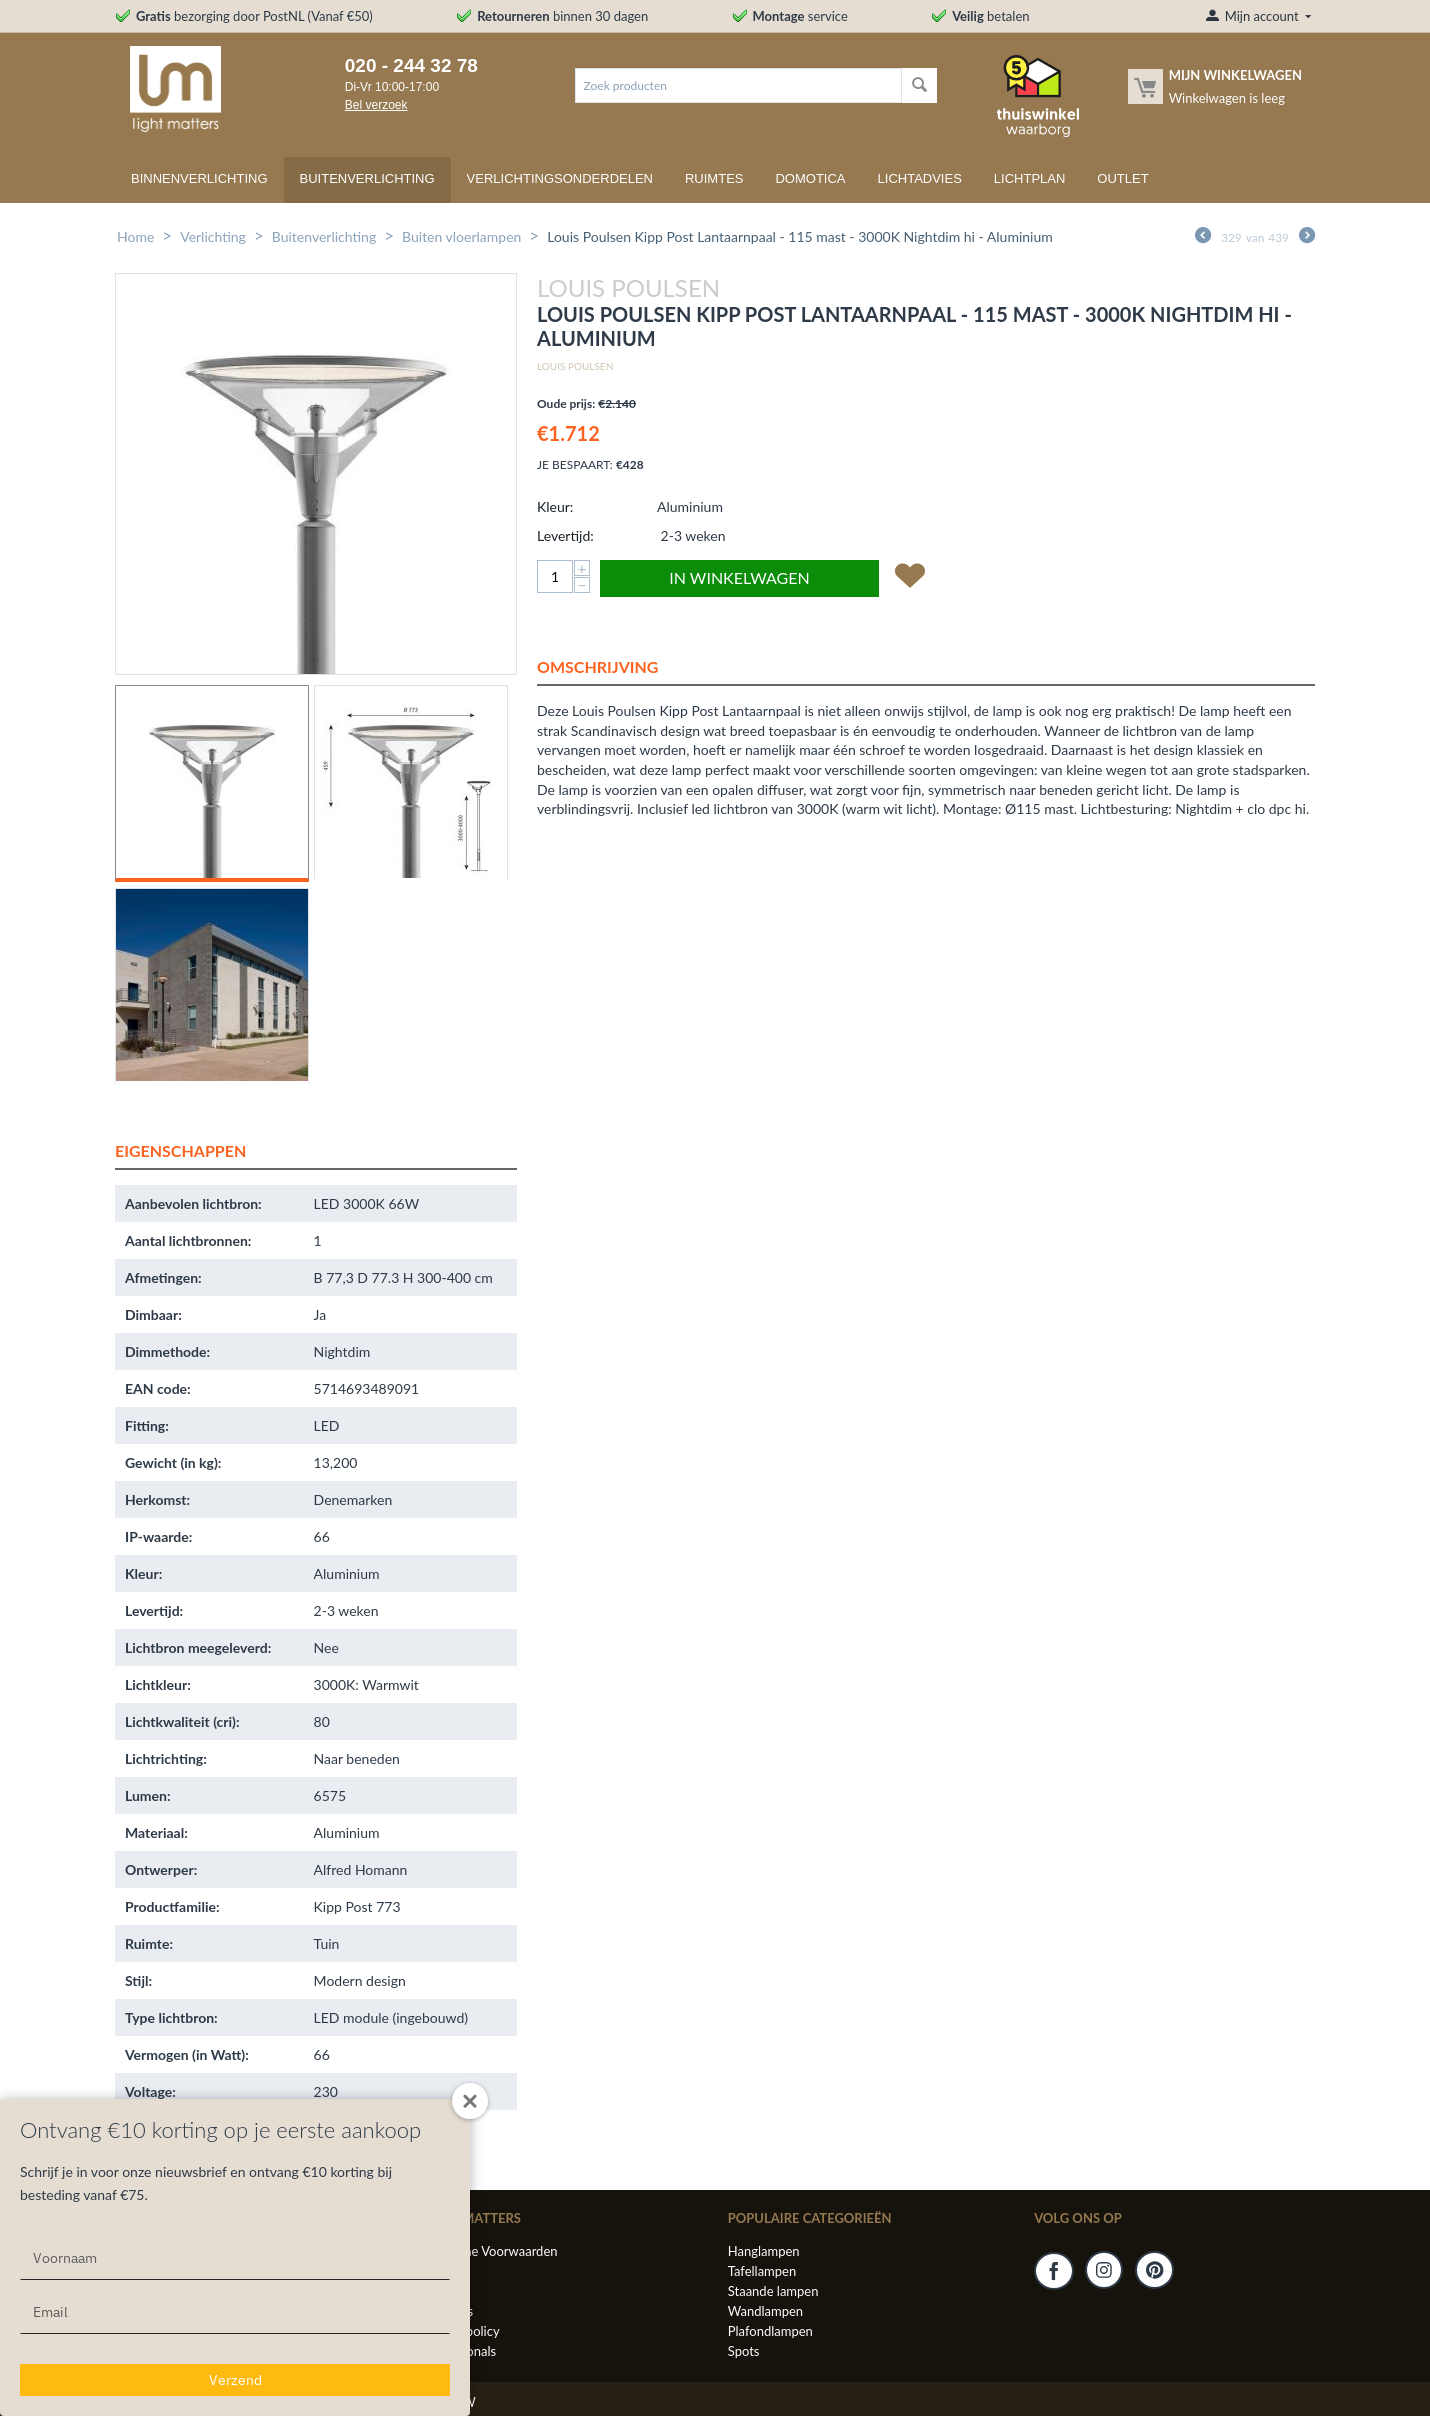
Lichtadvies (920, 178)
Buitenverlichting (367, 178)
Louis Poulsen (575, 366)
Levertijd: (565, 535)
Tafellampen (762, 2271)
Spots (744, 2351)
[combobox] (738, 85)
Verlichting (213, 236)
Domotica (810, 178)
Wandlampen (765, 2311)
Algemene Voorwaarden (489, 2251)
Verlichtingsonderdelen (560, 178)
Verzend (235, 2380)
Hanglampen (764, 2251)
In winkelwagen (739, 577)
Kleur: (555, 506)
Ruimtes (714, 178)
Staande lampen (773, 2291)
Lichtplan (1030, 178)
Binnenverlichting (199, 178)
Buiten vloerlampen (461, 236)
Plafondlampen (770, 2331)
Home (135, 236)
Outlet (1122, 178)
